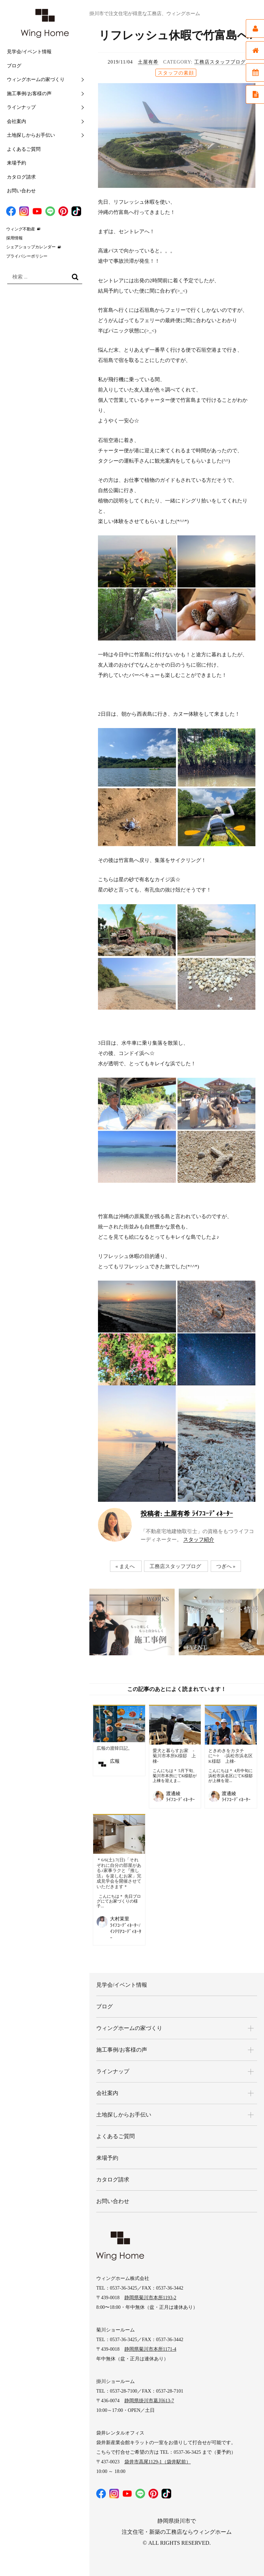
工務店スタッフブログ (220, 62)
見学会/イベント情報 (29, 51)
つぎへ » (225, 1566)
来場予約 (16, 163)
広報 (115, 1761)
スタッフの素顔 (176, 73)
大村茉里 (119, 1918)
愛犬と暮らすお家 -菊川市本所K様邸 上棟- (174, 1756)
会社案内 (16, 121)
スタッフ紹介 (198, 1539)
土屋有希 (148, 62)
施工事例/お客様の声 (29, 93)
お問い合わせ (21, 190)
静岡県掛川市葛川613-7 (149, 2400)
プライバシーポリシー (26, 256)
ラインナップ (21, 107)
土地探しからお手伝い (31, 135)
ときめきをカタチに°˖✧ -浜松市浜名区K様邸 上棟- (230, 1756)
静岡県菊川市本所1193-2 (150, 2297)
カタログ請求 (21, 177)
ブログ (14, 65)
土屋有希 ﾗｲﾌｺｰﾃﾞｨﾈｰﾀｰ (187, 1513)
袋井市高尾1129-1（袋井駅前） (157, 2461)
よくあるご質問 (24, 149)
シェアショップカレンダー (31, 247)
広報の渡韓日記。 (114, 1748)
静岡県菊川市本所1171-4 (150, 2349)
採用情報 (14, 238)
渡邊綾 (173, 1793)
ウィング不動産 (20, 229)
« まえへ (125, 1566)
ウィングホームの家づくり (36, 79)
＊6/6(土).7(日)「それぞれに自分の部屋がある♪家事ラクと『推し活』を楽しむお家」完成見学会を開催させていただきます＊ (119, 1873)
